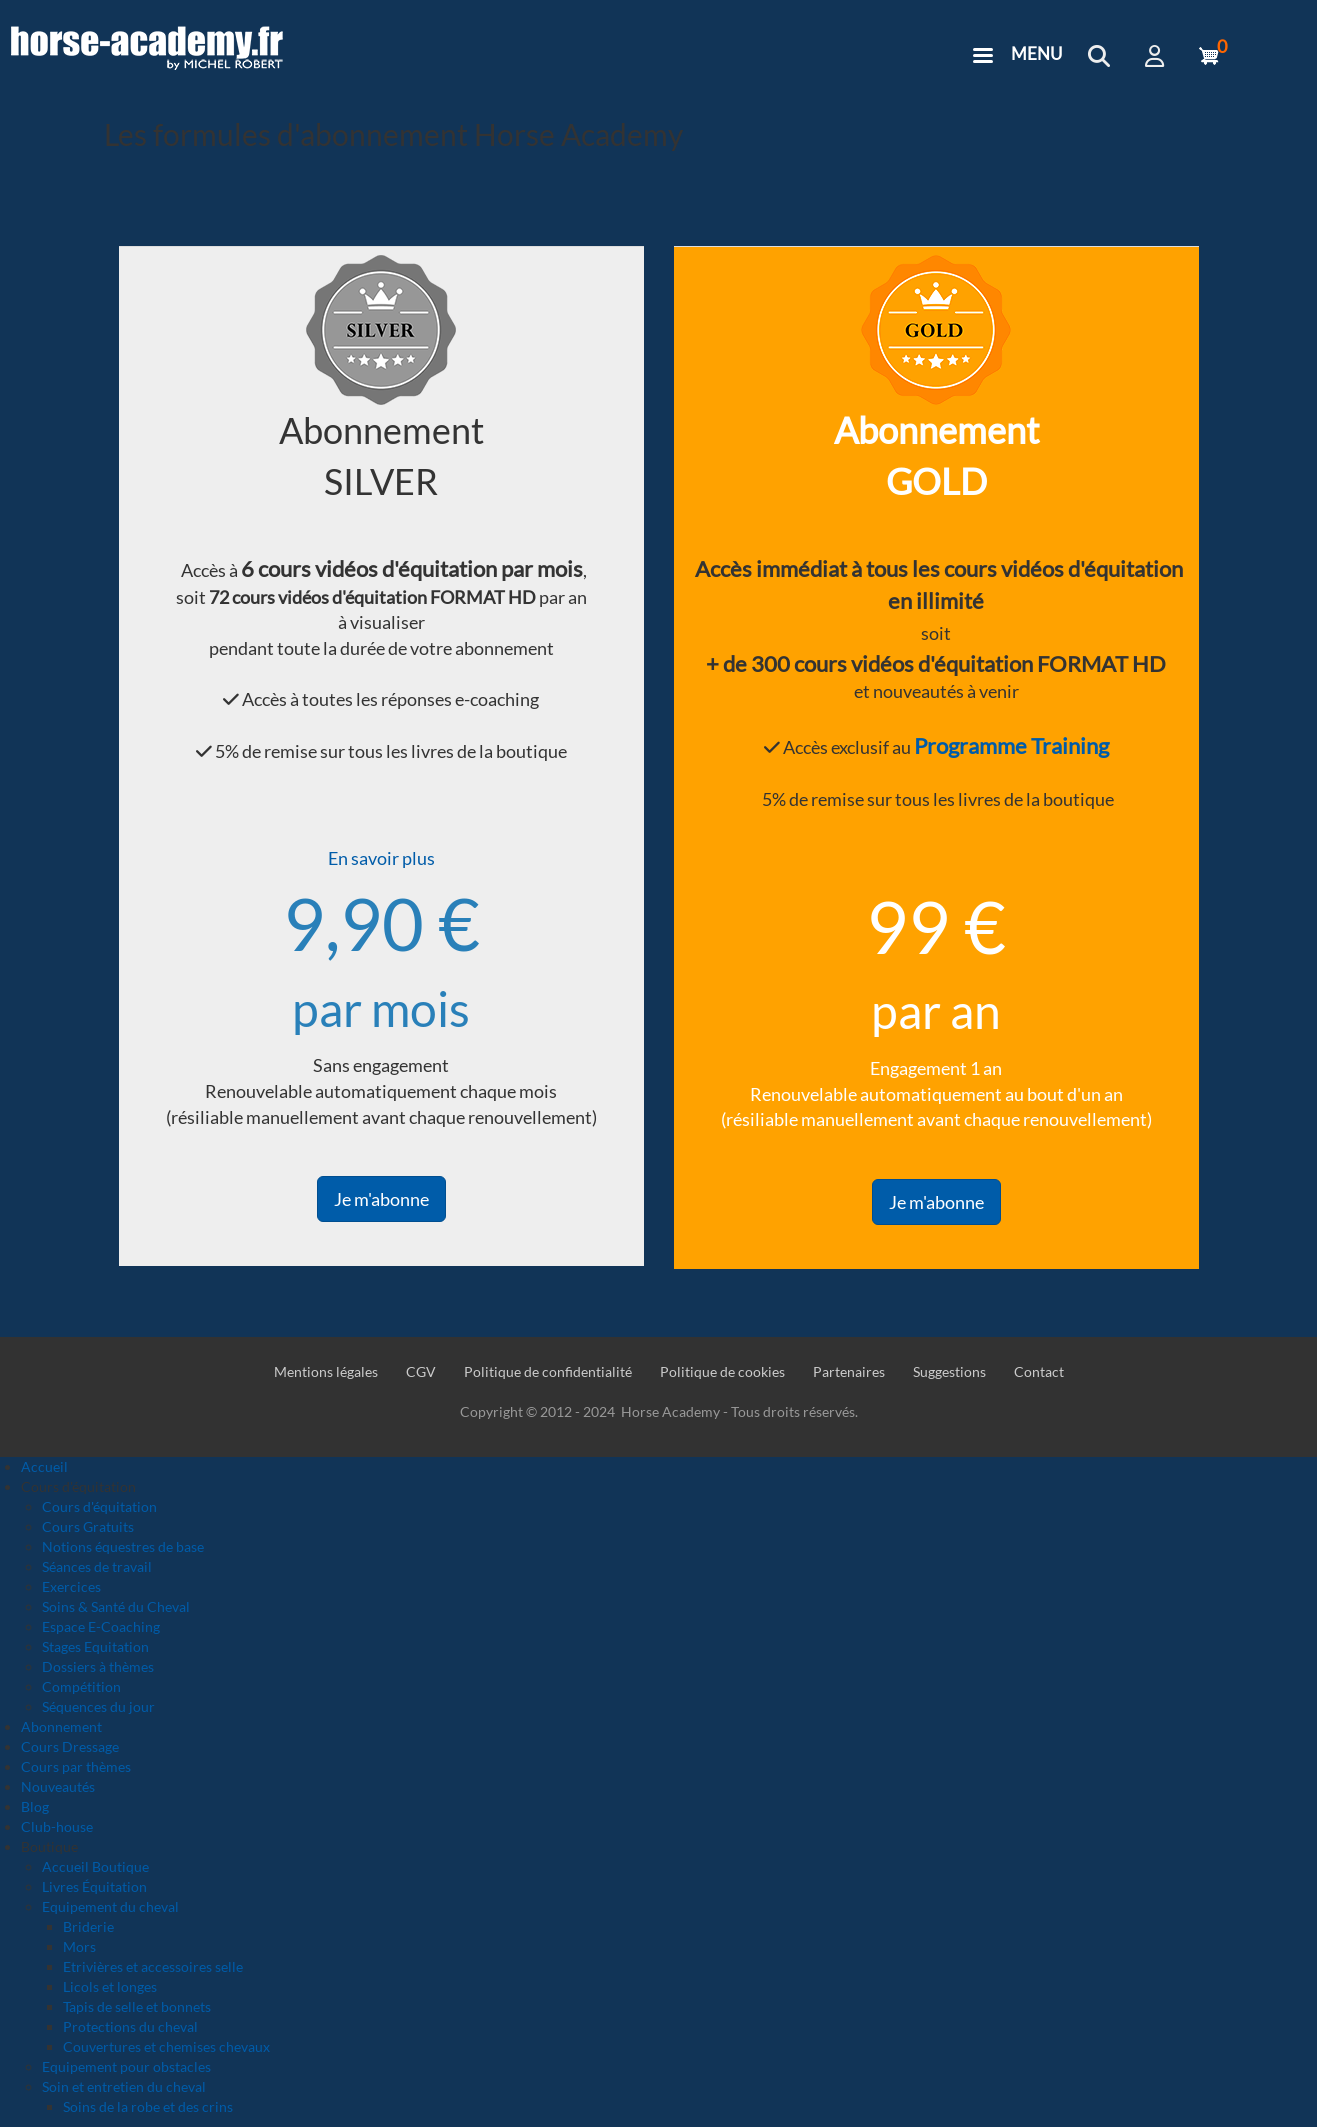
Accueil (44, 1466)
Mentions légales (326, 1371)
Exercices (71, 1586)
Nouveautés (58, 1786)
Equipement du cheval (110, 1906)
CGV (421, 1371)
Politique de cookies (722, 1371)
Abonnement (61, 1726)
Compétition (81, 1686)
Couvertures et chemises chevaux (166, 2046)
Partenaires (849, 1371)
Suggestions (949, 1371)
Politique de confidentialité (548, 1371)
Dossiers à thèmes (98, 1666)
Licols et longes (110, 1986)
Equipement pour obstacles (126, 2066)
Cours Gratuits (88, 1526)
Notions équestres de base (123, 1546)
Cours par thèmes (76, 1766)
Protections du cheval (130, 2026)
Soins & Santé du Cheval (116, 1606)
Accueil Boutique (95, 1866)
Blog (35, 1806)
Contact (1039, 1371)
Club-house (57, 1826)
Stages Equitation (95, 1646)
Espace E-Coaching (101, 1626)
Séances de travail (97, 1566)
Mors (79, 1946)
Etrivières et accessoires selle (153, 1966)
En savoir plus (381, 858)
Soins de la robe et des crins (148, 2106)
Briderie (88, 1926)
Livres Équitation (94, 1886)
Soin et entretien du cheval (124, 2086)
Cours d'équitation (99, 1506)
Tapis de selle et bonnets (137, 2006)
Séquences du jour (98, 1706)
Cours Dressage (70, 1746)
